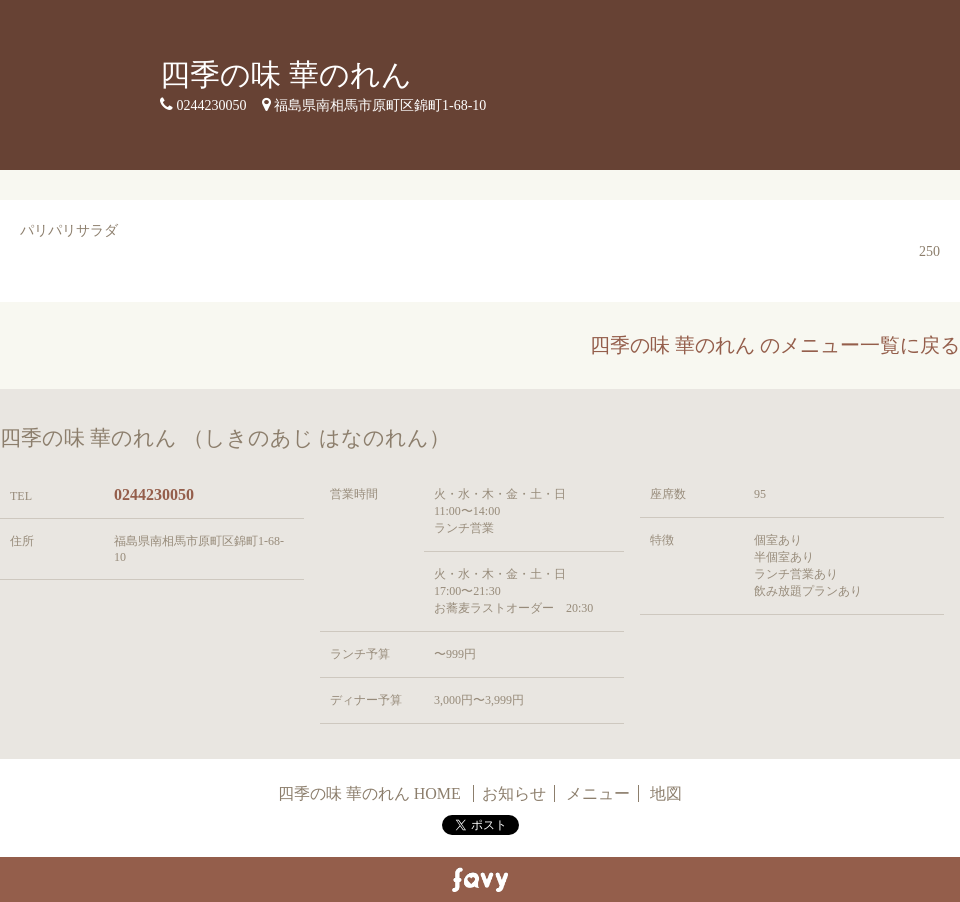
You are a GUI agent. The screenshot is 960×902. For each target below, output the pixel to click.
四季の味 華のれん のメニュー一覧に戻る (775, 345)
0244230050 (154, 494)
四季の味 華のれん (286, 74)
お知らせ (514, 793)
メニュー (598, 793)
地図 (666, 793)
